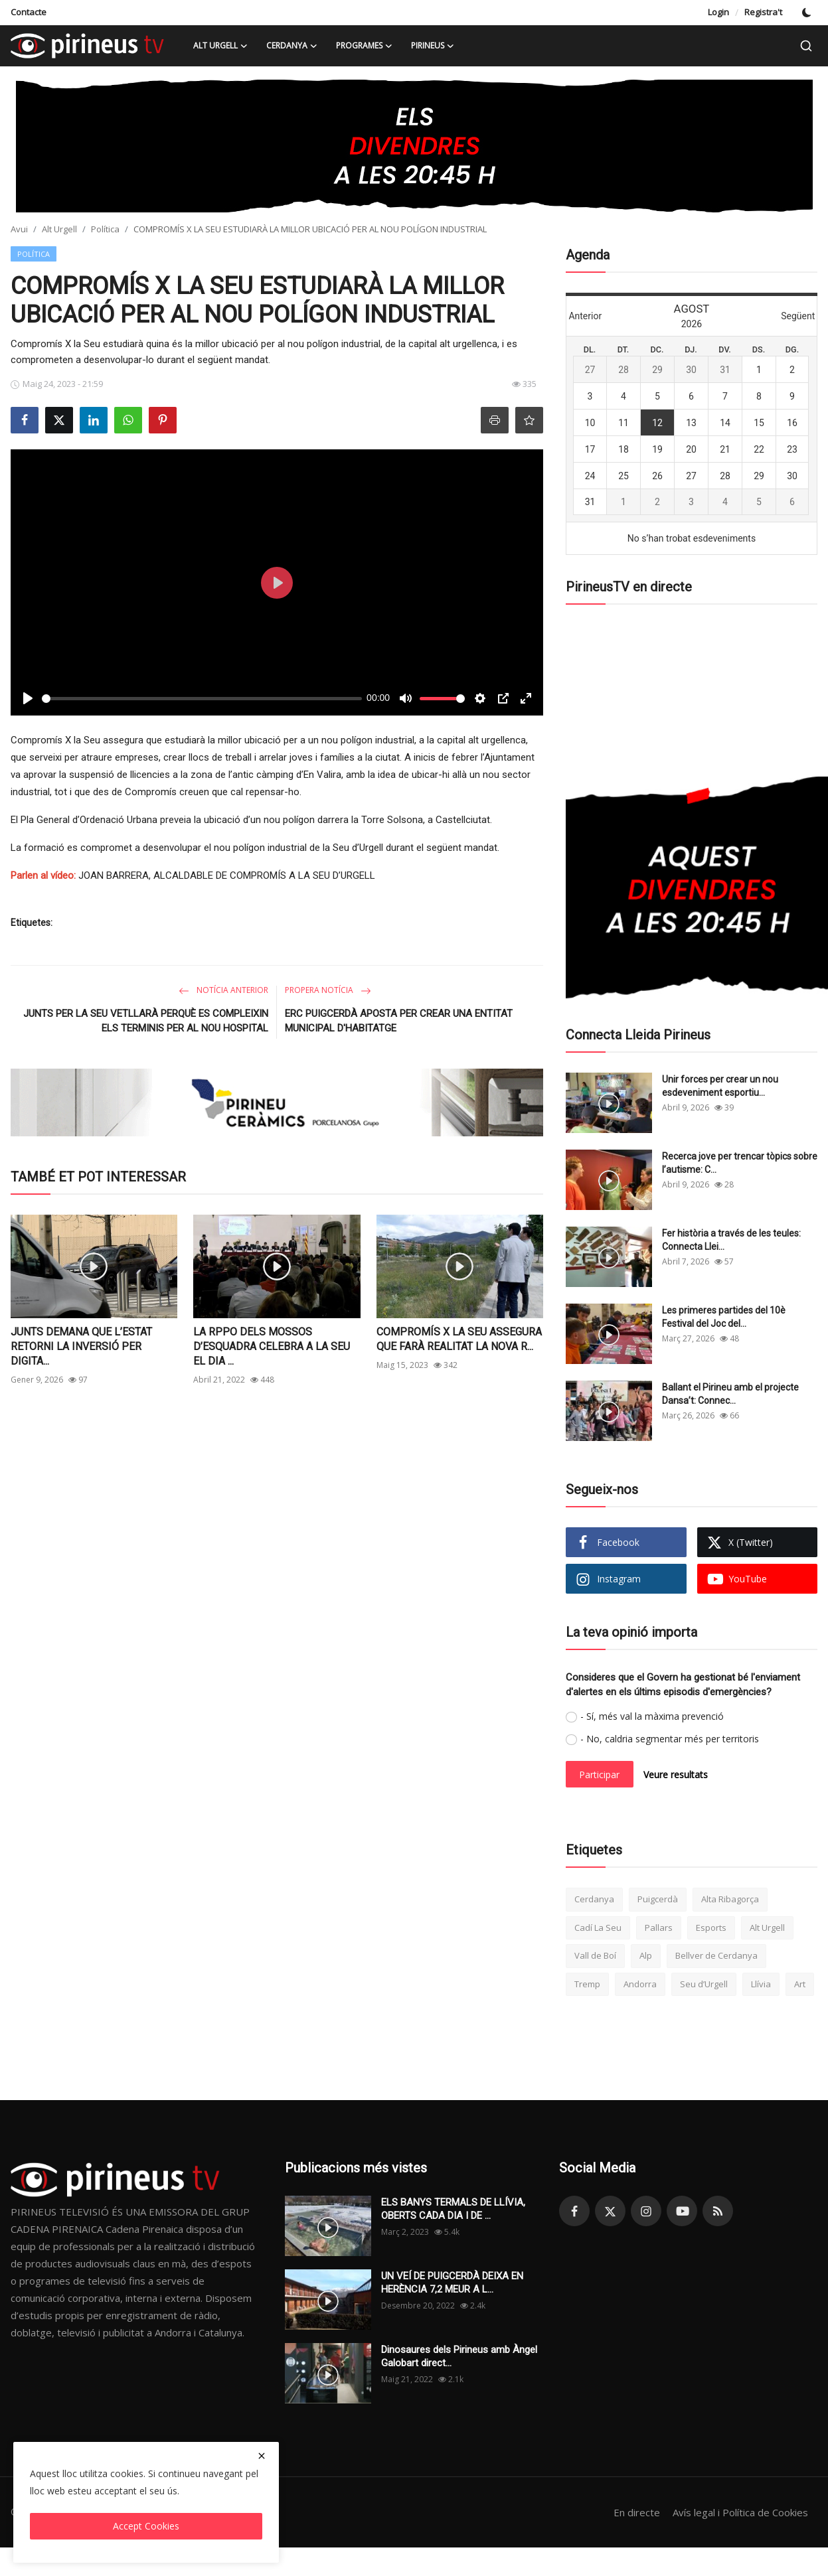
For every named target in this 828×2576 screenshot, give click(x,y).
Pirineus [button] (432, 46)
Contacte (28, 12)
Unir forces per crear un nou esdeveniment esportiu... (720, 1086)
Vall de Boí (595, 1955)
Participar (599, 1774)
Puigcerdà (657, 1899)
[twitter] (610, 2211)
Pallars (659, 1927)
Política (105, 229)
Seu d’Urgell (704, 1984)
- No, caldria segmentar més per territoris (669, 1738)
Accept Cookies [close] (146, 2526)
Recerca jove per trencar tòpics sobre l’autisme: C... (739, 1163)
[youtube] (682, 2211)
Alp (645, 1955)
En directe (637, 2512)
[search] (806, 46)
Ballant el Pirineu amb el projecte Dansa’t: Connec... (730, 1394)
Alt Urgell (59, 229)
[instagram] (646, 2211)
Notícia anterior (223, 990)
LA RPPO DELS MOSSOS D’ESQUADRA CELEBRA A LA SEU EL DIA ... (271, 1346)
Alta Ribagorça (730, 1899)
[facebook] (574, 2211)
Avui (19, 229)
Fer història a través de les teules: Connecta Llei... (731, 1240)
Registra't (763, 12)
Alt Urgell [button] (220, 46)
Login (718, 12)
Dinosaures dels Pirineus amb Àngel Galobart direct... (459, 2356)
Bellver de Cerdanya (716, 1955)
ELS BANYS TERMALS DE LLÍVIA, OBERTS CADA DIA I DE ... (453, 2209)
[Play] (28, 698)
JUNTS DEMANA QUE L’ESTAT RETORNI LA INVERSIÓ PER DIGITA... (81, 1346)
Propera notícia (328, 990)
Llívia (761, 1984)
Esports (711, 1927)
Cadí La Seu (597, 1927)
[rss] (718, 2211)
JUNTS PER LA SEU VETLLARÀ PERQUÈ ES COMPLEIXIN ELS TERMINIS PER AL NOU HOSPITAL (145, 1021)
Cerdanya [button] (291, 46)
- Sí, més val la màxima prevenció (652, 1716)
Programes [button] (364, 46)
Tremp (587, 1984)
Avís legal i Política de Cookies (740, 2512)
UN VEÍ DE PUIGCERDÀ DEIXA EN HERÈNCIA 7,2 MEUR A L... (452, 2282)
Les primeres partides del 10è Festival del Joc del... (724, 1317)
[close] (261, 2456)
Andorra (640, 1984)
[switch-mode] (806, 12)
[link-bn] (414, 146)
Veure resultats (675, 1774)
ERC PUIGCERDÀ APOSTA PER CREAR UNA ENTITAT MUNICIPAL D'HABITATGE (399, 1021)
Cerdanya (594, 1899)
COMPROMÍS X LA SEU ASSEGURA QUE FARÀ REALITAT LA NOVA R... (459, 1339)
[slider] (202, 698)
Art (799, 1984)
